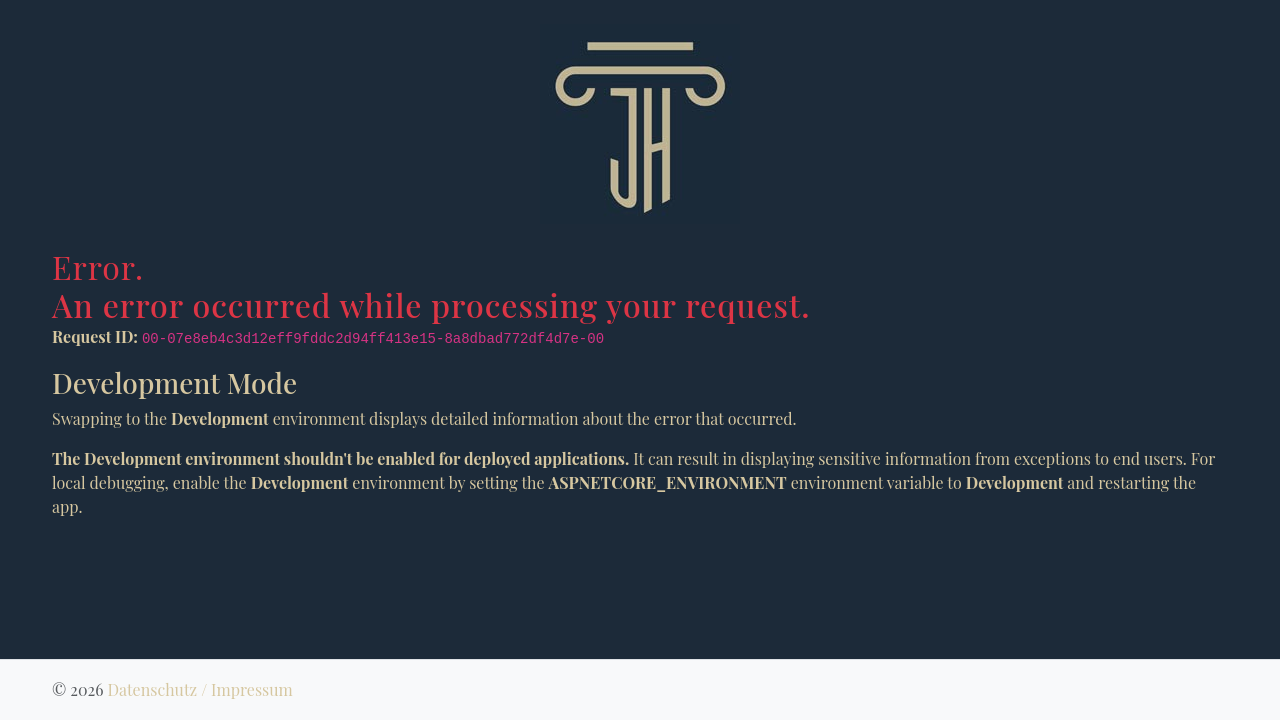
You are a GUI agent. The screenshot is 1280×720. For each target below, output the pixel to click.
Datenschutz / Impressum (199, 689)
